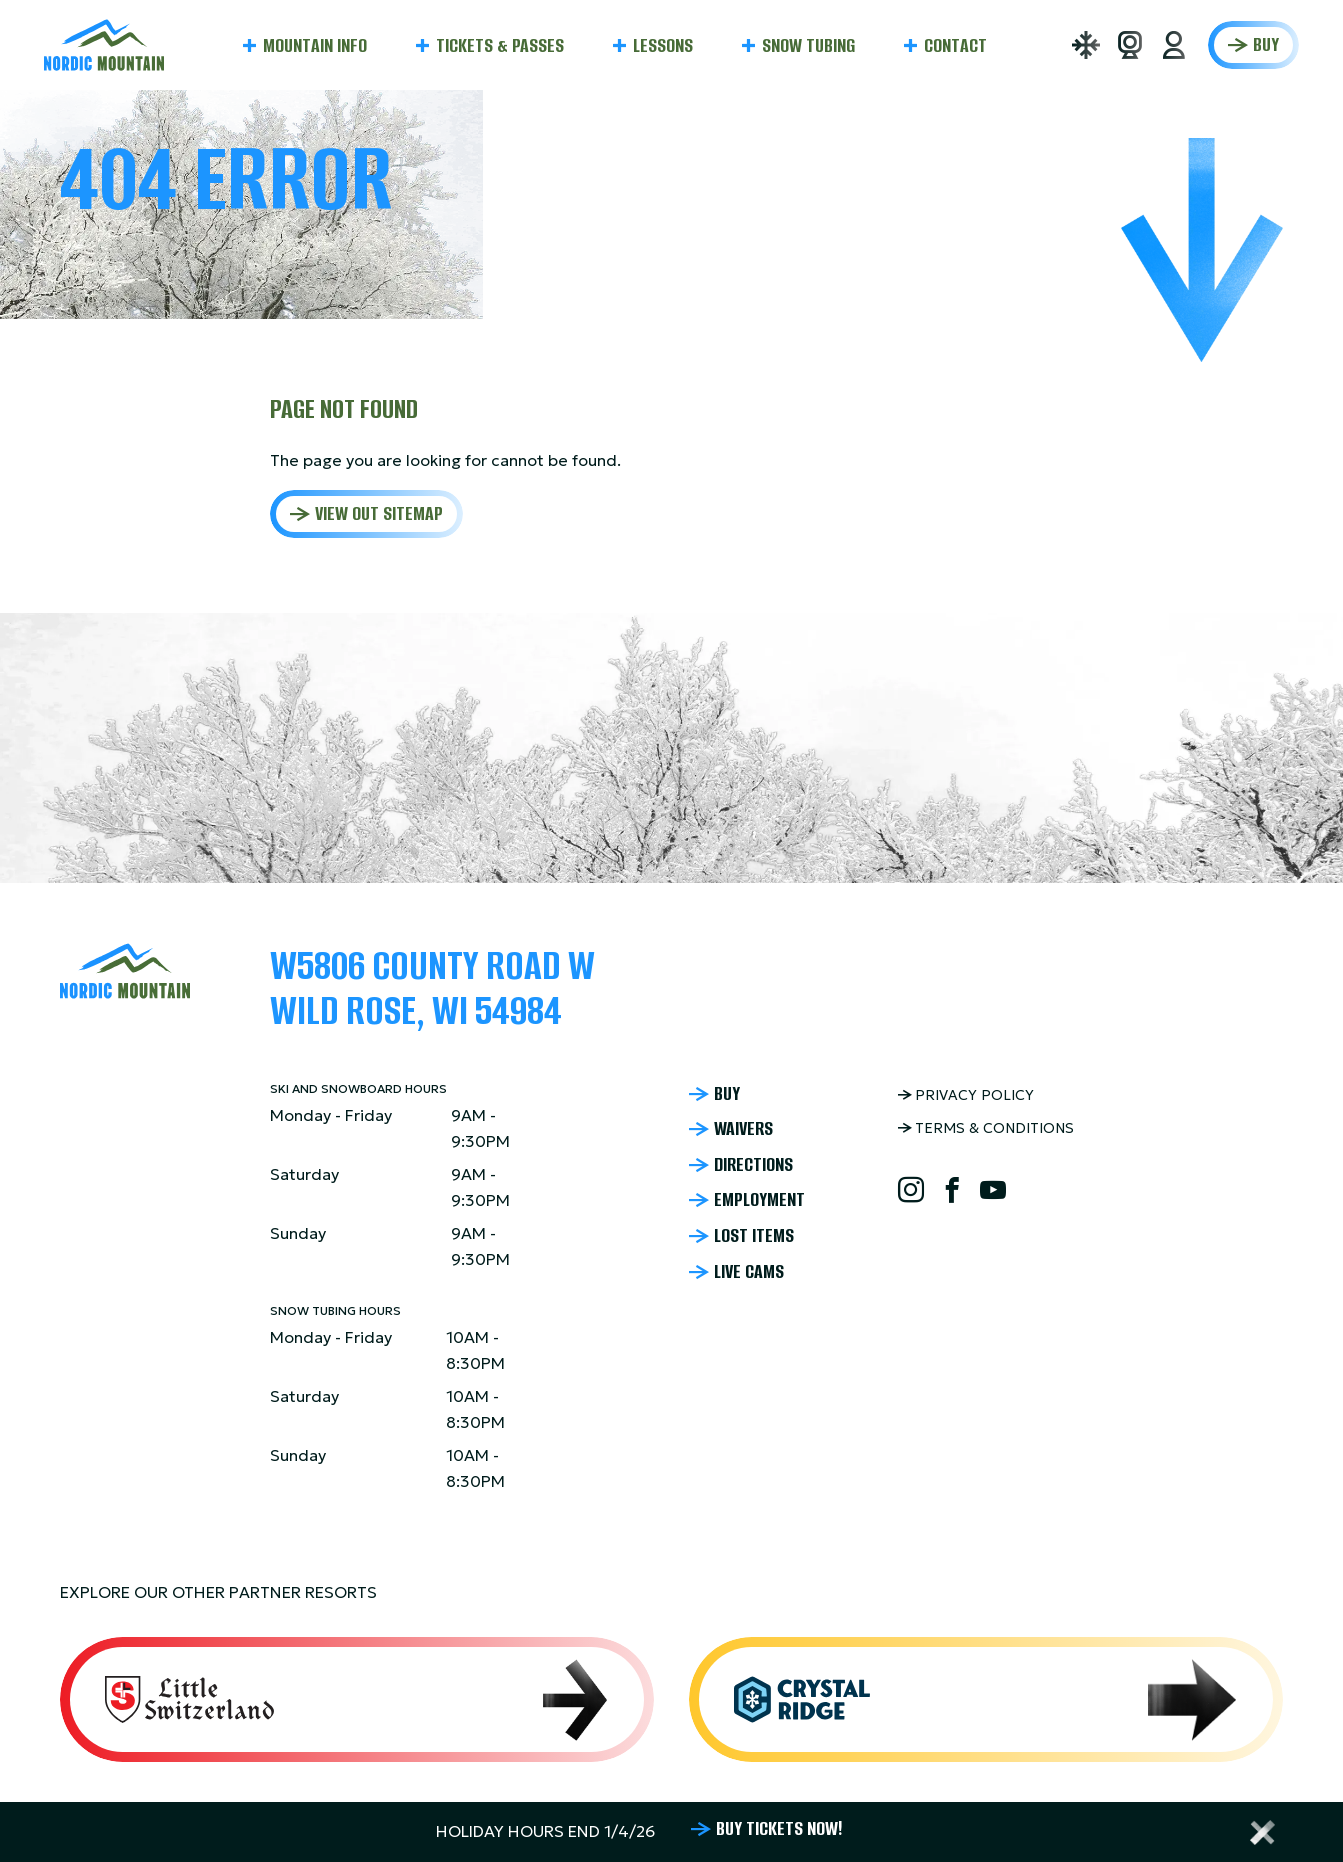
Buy (1266, 44)
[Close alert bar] (1263, 1832)
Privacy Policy (974, 1095)
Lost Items (754, 1236)
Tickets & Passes (500, 45)
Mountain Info (315, 45)
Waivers (743, 1129)
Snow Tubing (808, 45)
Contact (955, 45)
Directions (753, 1165)
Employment (759, 1200)
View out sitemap (379, 513)
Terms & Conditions (994, 1128)
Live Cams (749, 1272)
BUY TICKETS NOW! (779, 1829)
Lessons (663, 45)
